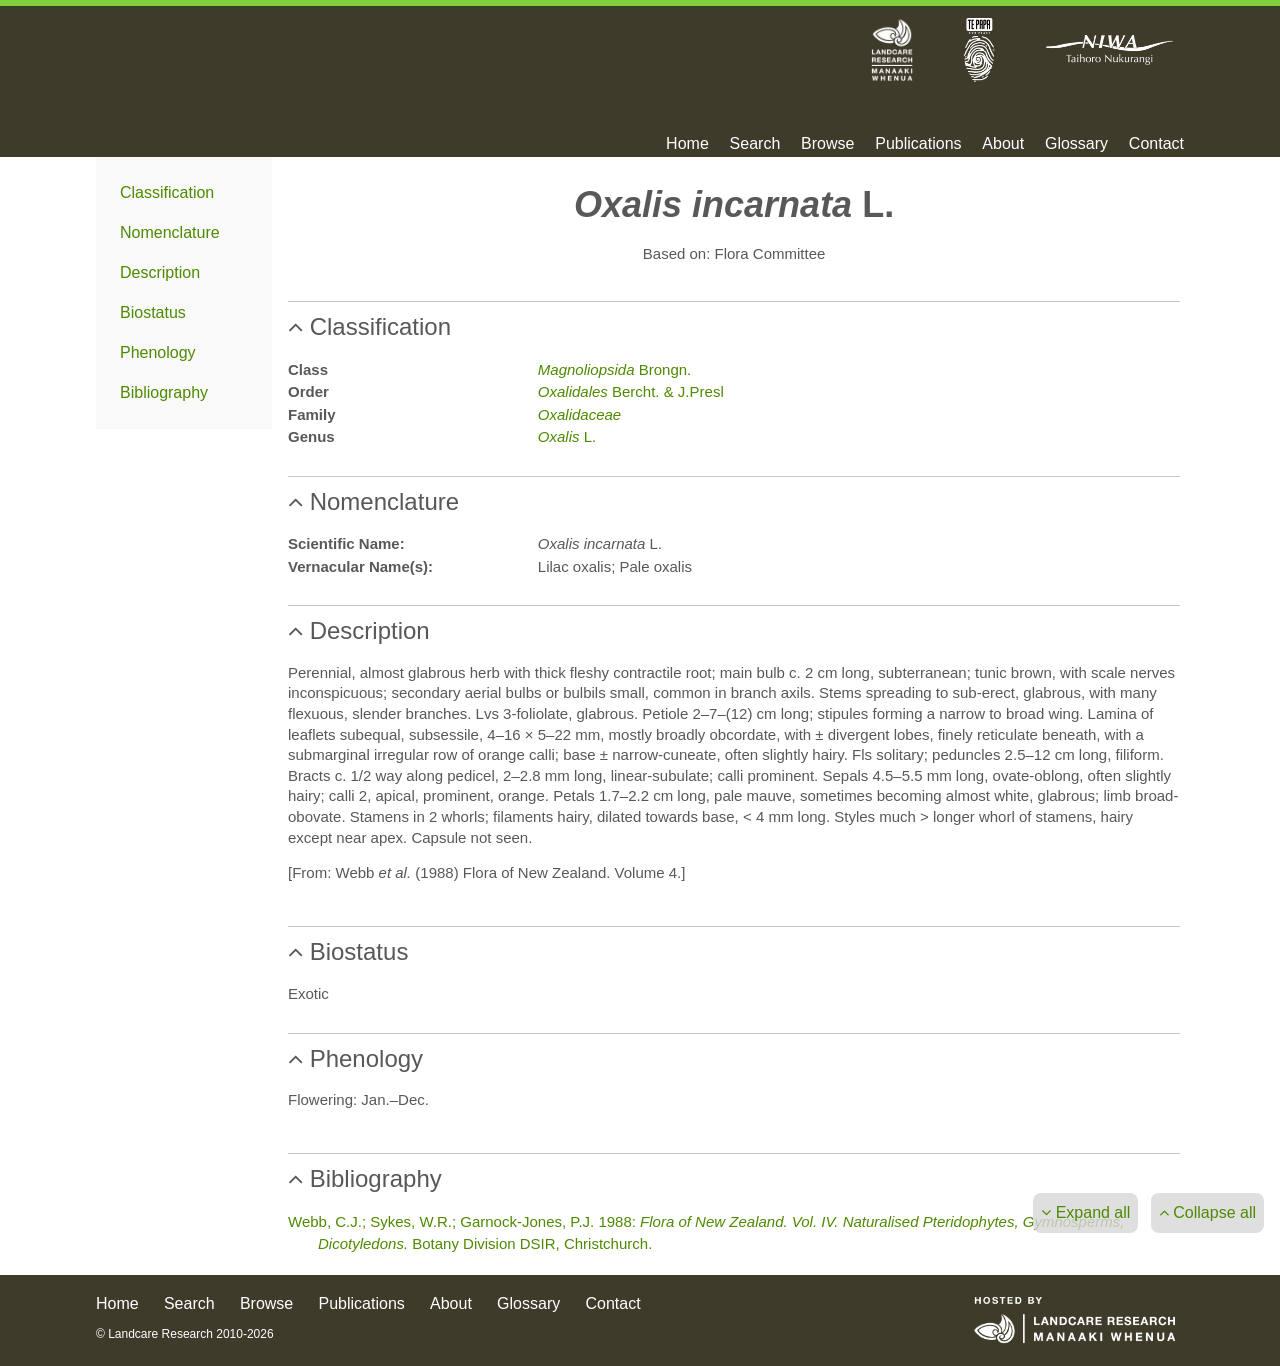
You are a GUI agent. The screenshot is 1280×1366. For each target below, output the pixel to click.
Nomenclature (170, 232)
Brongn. (614, 369)
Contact (1156, 144)
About (1003, 144)
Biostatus (153, 312)
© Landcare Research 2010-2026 (185, 1334)
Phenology (158, 352)
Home (687, 144)
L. (567, 436)
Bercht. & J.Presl (631, 391)
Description (160, 272)
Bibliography (164, 392)
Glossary (1076, 144)
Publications (918, 144)
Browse (827, 144)
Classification (167, 192)
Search (755, 144)
